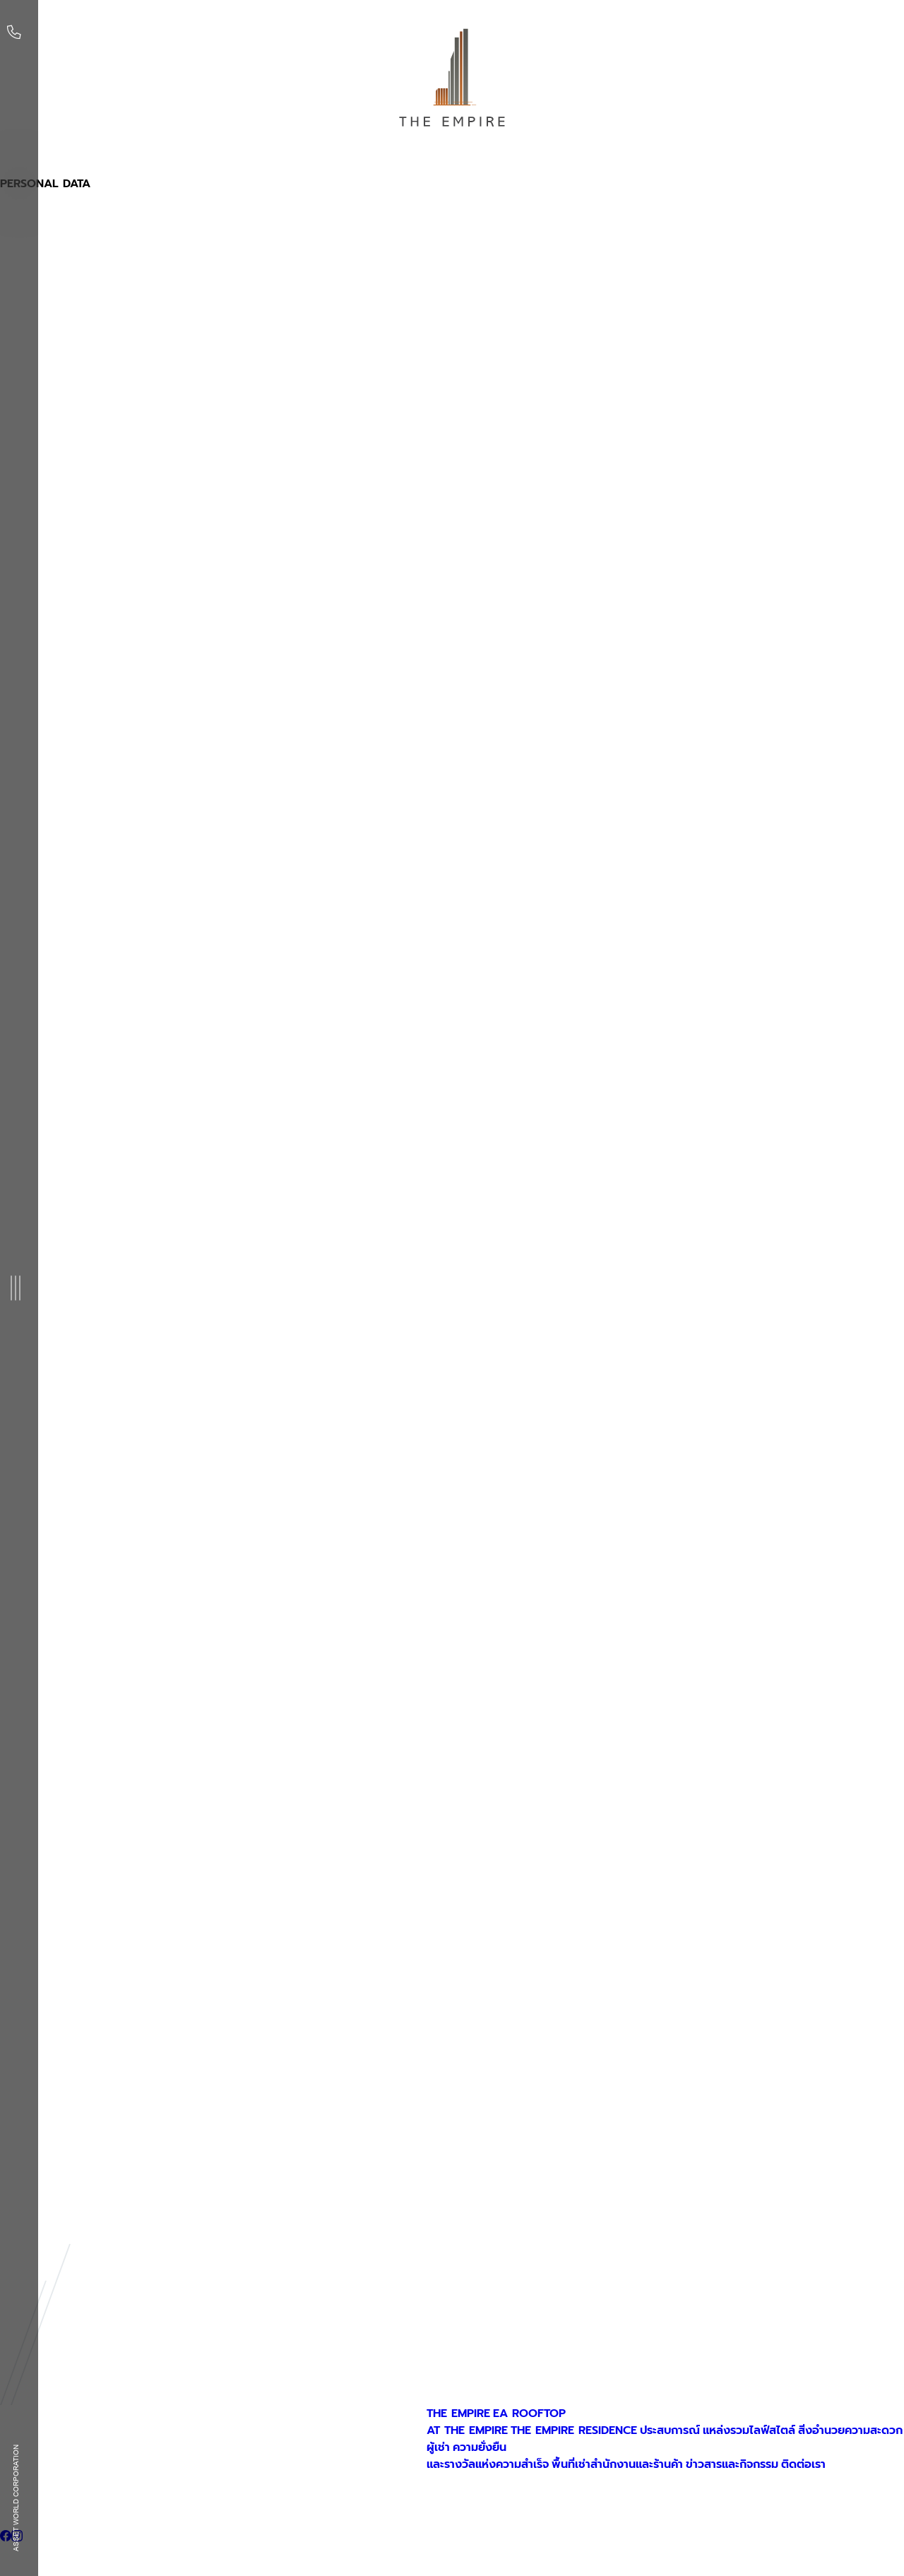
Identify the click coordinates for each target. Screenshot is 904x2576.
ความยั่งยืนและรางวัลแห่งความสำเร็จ (488, 2456)
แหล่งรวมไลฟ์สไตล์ (749, 2430)
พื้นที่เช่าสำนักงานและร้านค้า (617, 2464)
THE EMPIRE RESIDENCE (574, 2430)
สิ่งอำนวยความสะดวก (850, 2430)
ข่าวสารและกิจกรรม (732, 2464)
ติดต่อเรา (803, 2464)
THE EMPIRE (458, 2413)
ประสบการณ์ (670, 2430)
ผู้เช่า (438, 2447)
